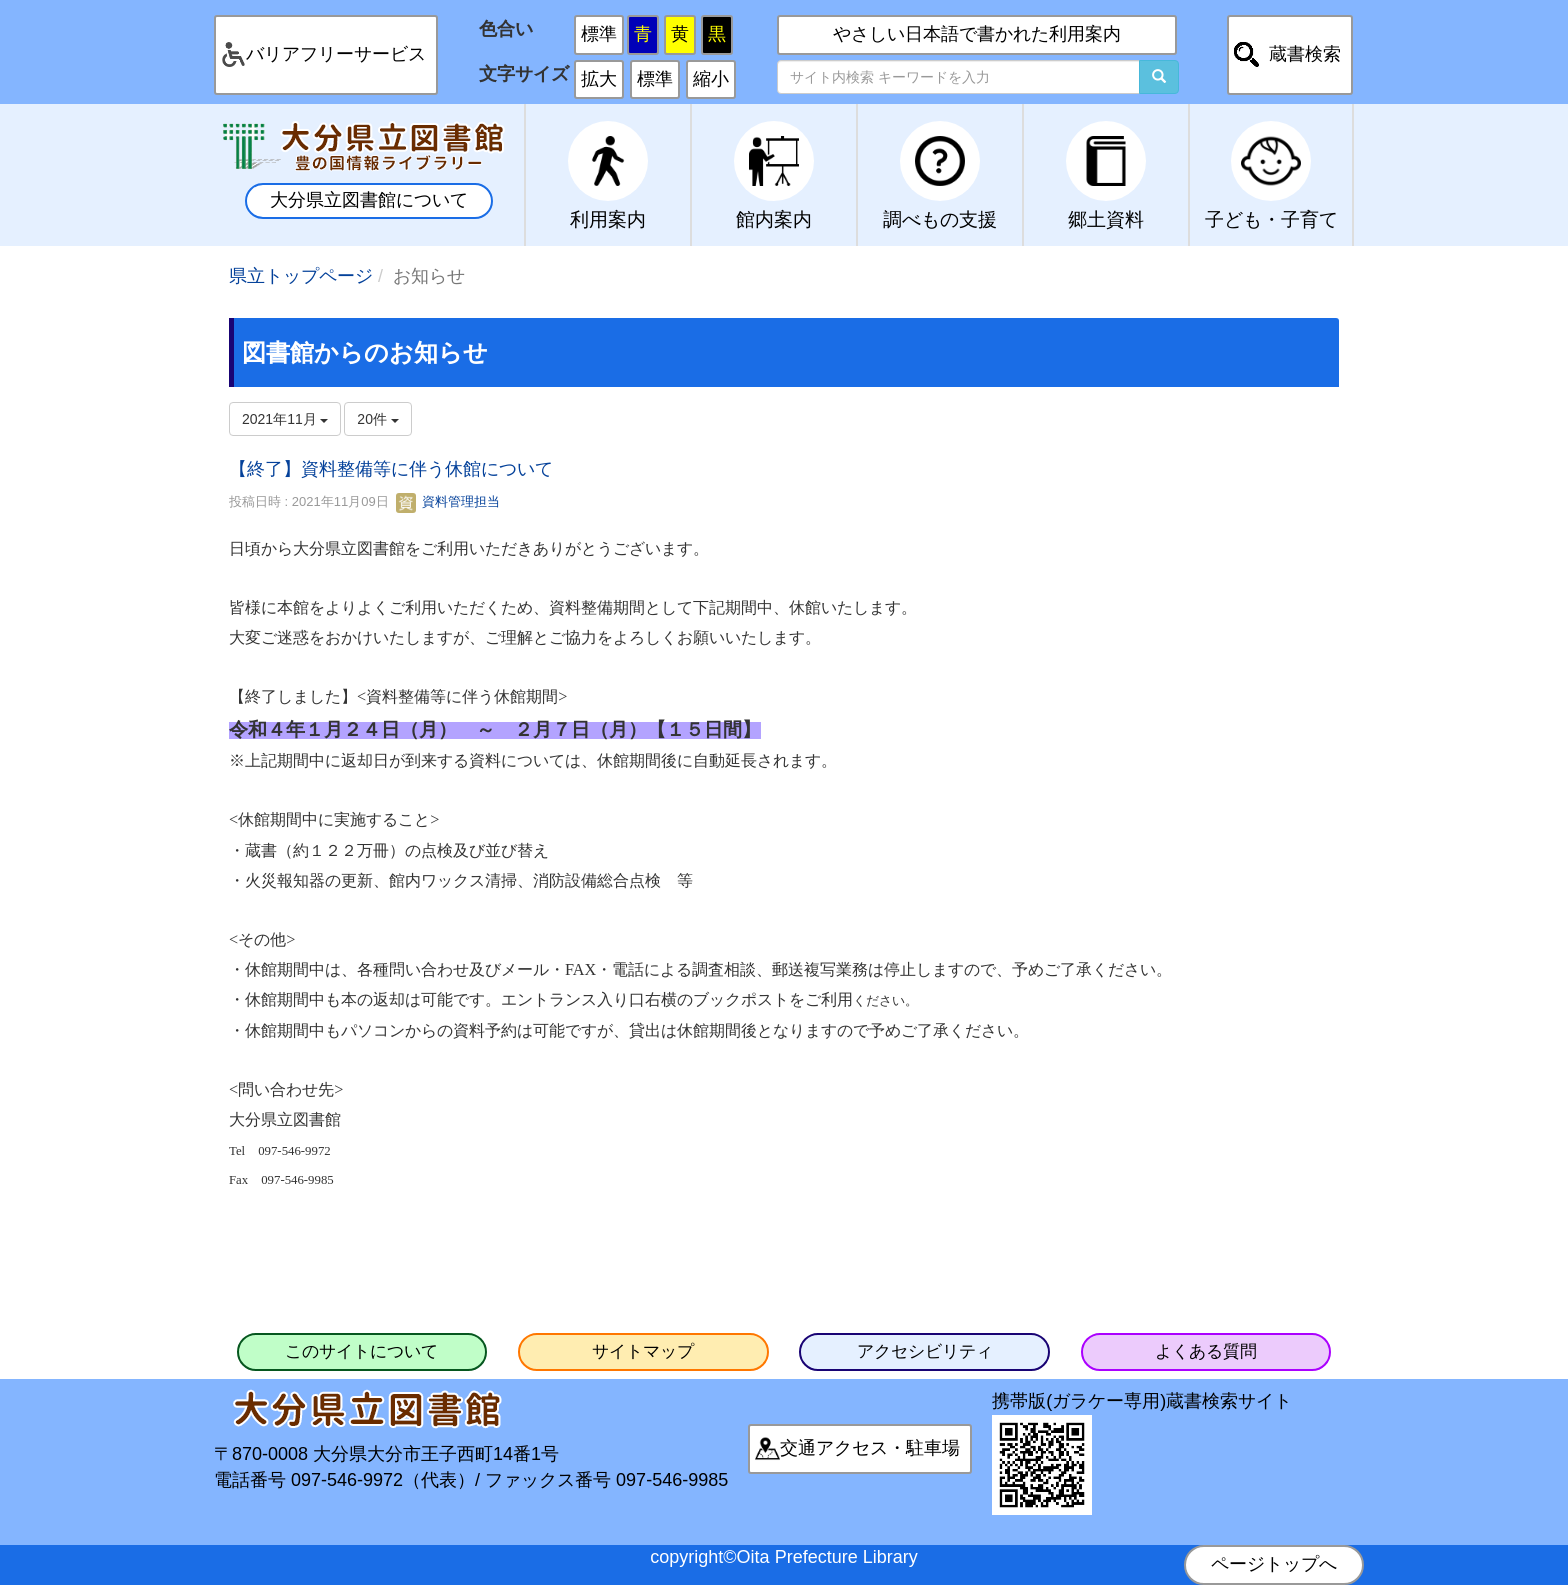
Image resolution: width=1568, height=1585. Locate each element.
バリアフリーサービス (336, 54)
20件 (377, 419)
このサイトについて (361, 1351)
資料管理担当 (448, 501)
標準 (599, 34)
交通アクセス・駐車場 (870, 1448)
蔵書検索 (1305, 54)
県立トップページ (301, 276)
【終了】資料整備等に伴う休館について (391, 469)
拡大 (599, 79)
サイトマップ (643, 1351)
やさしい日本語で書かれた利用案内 (977, 34)
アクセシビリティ (925, 1351)
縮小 (711, 79)
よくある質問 (1206, 1351)
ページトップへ (1274, 1564)
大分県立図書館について (369, 200)
